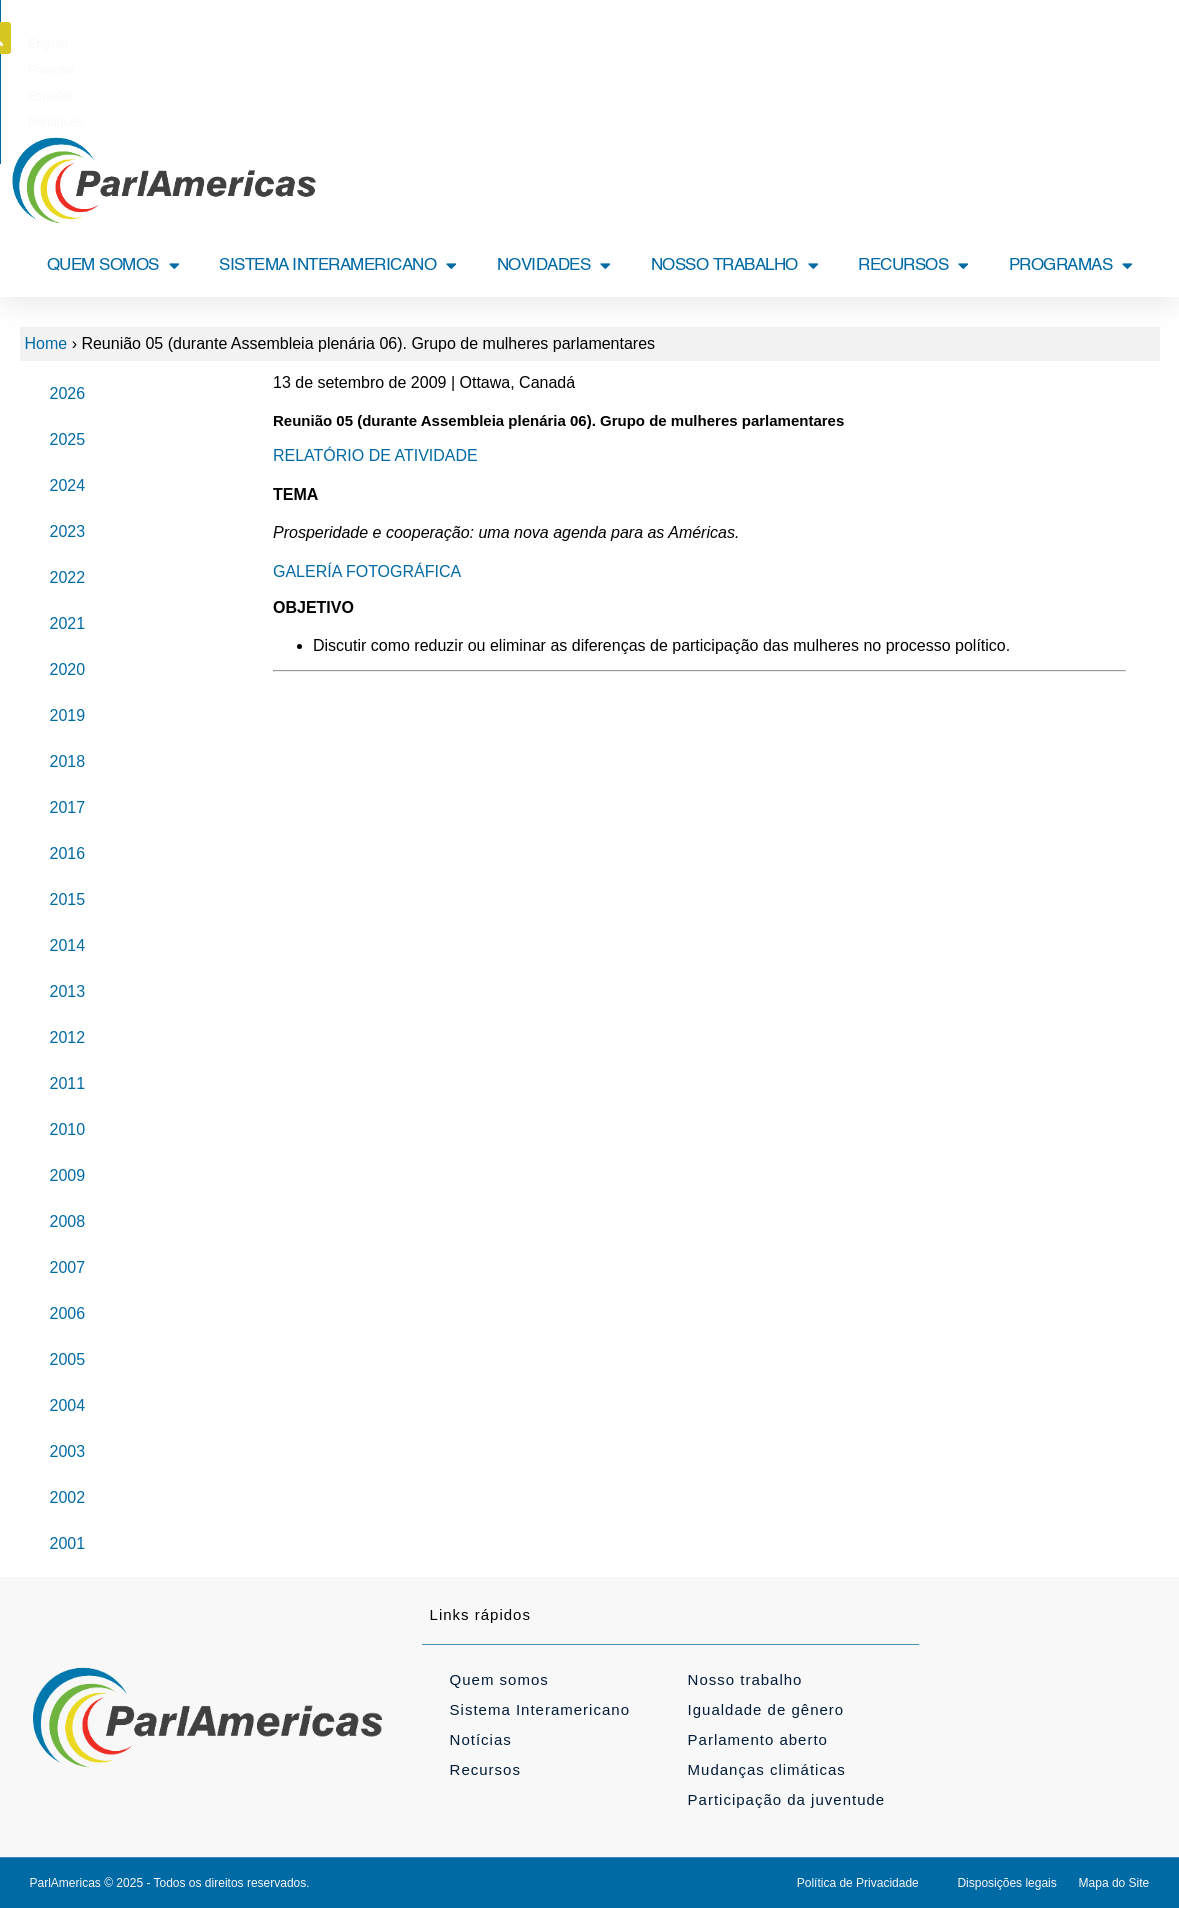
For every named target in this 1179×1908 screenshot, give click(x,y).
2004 (68, 1405)
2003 (68, 1451)
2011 (68, 1083)
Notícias (481, 1739)
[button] (1149, 38)
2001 (68, 1543)
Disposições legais (1006, 1883)
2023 (68, 531)
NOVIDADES (554, 265)
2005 (68, 1359)
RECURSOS (913, 265)
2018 (68, 761)
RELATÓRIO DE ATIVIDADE (375, 455)
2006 (68, 1313)
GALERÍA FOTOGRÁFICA (367, 571)
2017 (68, 807)
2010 (68, 1129)
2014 (68, 945)
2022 (68, 577)
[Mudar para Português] (693, 44)
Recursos (485, 1769)
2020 (68, 669)
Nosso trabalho (745, 1679)
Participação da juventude (787, 1799)
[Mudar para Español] (624, 44)
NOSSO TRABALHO (735, 265)
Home (46, 343)
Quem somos (499, 1679)
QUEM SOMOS (113, 265)
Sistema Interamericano (540, 1709)
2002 (68, 1497)
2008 (68, 1221)
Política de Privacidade (858, 1883)
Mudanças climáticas (767, 1769)
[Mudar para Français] (560, 44)
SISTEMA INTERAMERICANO (338, 265)
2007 (68, 1267)
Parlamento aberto (758, 1739)
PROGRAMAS (1071, 265)
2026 (68, 393)
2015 (68, 899)
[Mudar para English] (497, 44)
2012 (68, 1037)
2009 (68, 1175)
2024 (68, 485)
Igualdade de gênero (766, 1709)
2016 (68, 853)
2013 (68, 991)
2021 (68, 623)
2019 (68, 715)
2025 (68, 439)
